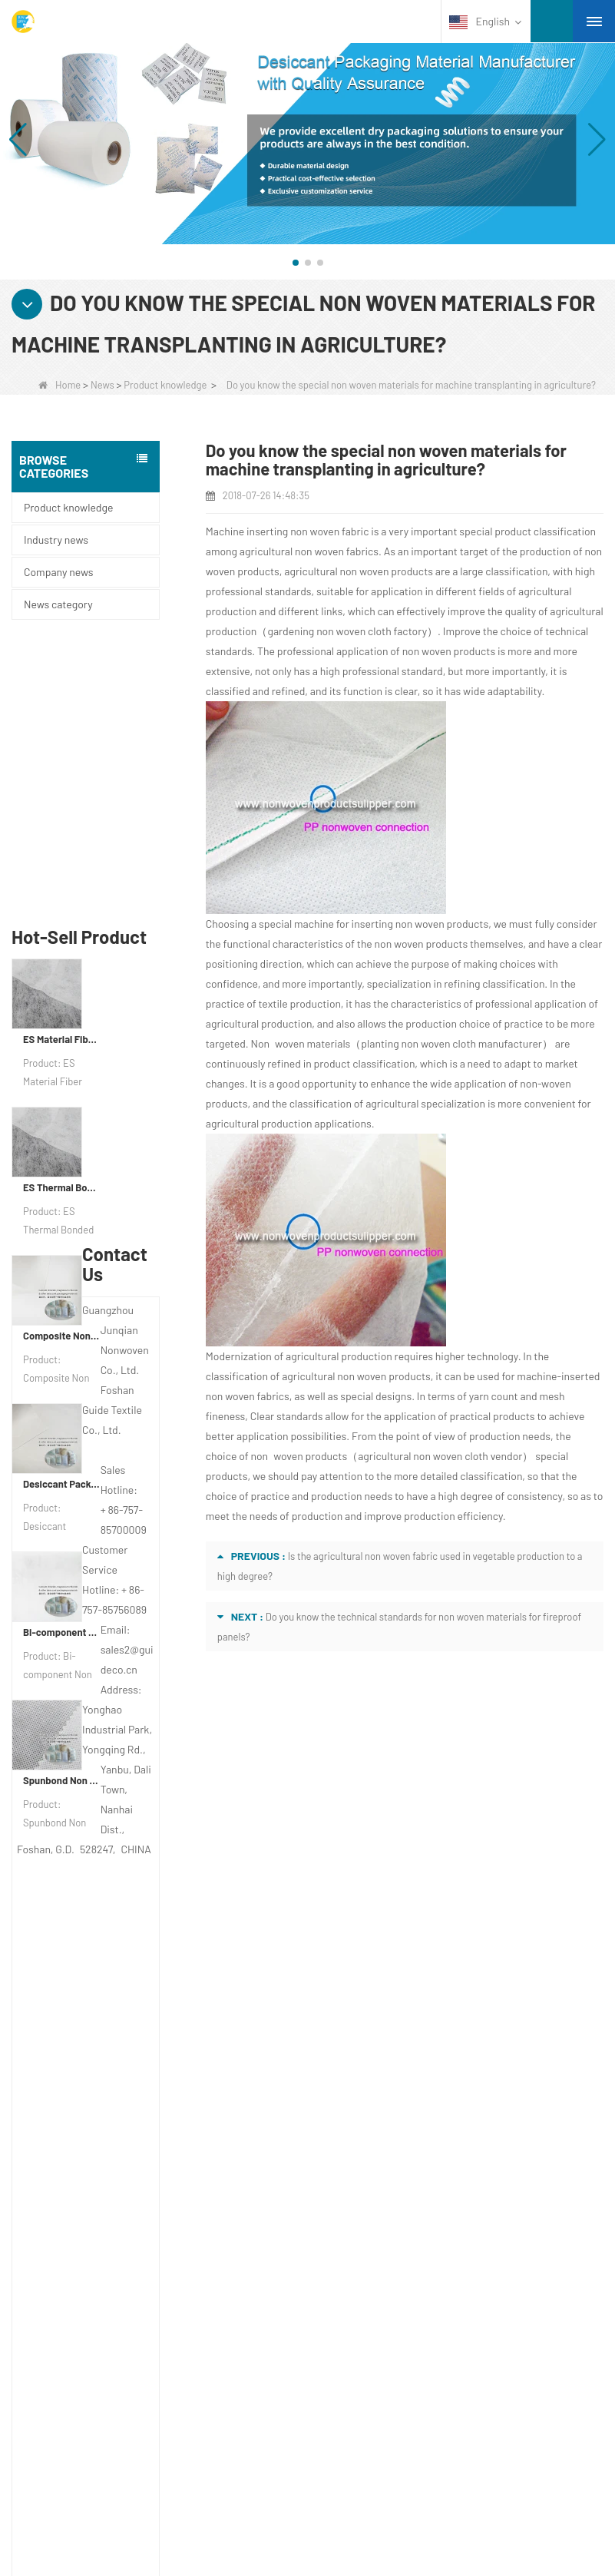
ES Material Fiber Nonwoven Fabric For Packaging (62, 764)
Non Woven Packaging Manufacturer (419, 2517)
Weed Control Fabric (90, 2321)
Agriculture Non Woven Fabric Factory (199, 2517)
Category (92, 2207)
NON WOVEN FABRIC (95, 2441)
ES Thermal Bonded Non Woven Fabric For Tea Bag (62, 912)
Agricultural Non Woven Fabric (114, 2261)
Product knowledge (165, 385)
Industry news (56, 539)
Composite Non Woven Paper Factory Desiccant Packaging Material (62, 1061)
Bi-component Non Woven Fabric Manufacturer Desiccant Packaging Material (62, 1357)
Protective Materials (88, 2241)
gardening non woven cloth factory (347, 630)
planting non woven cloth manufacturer (451, 1043)
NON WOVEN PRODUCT (103, 2421)
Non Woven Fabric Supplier (479, 2497)
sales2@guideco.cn (385, 2149)
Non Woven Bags (83, 2401)
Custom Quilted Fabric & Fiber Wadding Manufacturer (243, 2497)
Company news (58, 571)
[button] (296, 263)
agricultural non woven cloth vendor (440, 1455)
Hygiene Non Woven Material (111, 2341)
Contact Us (77, 2084)
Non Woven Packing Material (110, 2361)
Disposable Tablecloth (93, 2281)
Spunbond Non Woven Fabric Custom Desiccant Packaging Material (62, 1505)
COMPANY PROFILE (94, 2054)
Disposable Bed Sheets (97, 2381)
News (102, 385)
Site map (68, 2143)
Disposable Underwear (95, 2301)
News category (58, 604)
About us (73, 2020)
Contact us (366, 2020)
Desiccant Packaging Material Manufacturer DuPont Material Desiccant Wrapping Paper (62, 1209)
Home (59, 385)
